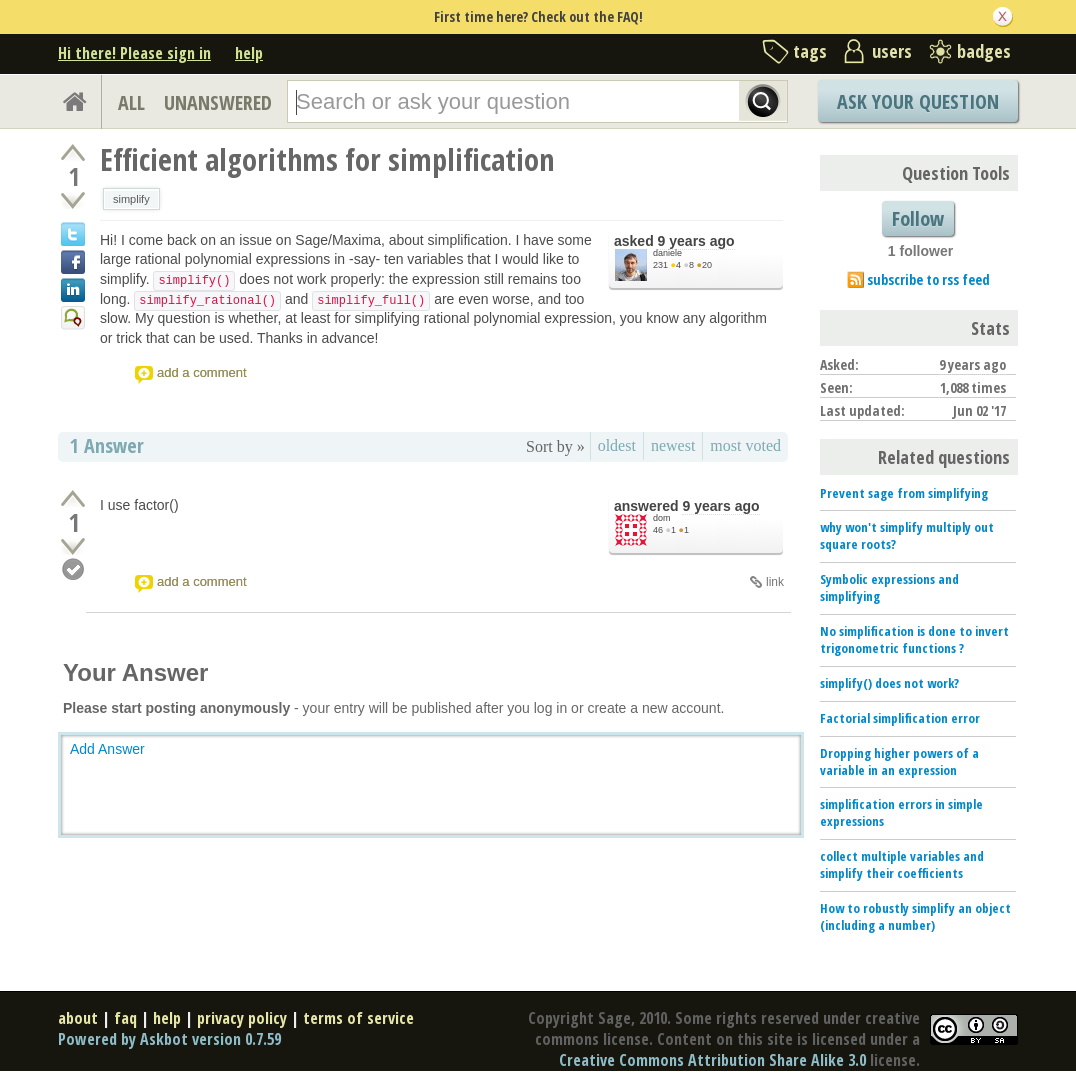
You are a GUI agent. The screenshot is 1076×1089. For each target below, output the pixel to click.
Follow (918, 218)
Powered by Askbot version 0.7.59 (169, 1039)
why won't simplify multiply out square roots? (907, 535)
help (249, 53)
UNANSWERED (218, 102)
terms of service (358, 1018)
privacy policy (242, 1018)
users (892, 51)
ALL (131, 102)
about (78, 1018)
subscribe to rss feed (928, 279)
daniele (667, 253)
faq (125, 1018)
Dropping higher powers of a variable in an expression (899, 761)
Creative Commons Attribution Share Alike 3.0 (712, 1060)
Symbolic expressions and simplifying (889, 587)
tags (810, 51)
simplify (131, 199)
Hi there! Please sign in (134, 53)
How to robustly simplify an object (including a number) (915, 916)
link (775, 582)
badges (984, 51)
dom (662, 518)
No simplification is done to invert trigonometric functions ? (914, 639)
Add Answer (107, 749)
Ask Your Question (918, 101)
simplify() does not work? (889, 683)
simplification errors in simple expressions (901, 812)
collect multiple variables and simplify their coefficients (902, 864)
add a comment (202, 372)
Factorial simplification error (900, 718)
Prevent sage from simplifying (904, 493)
